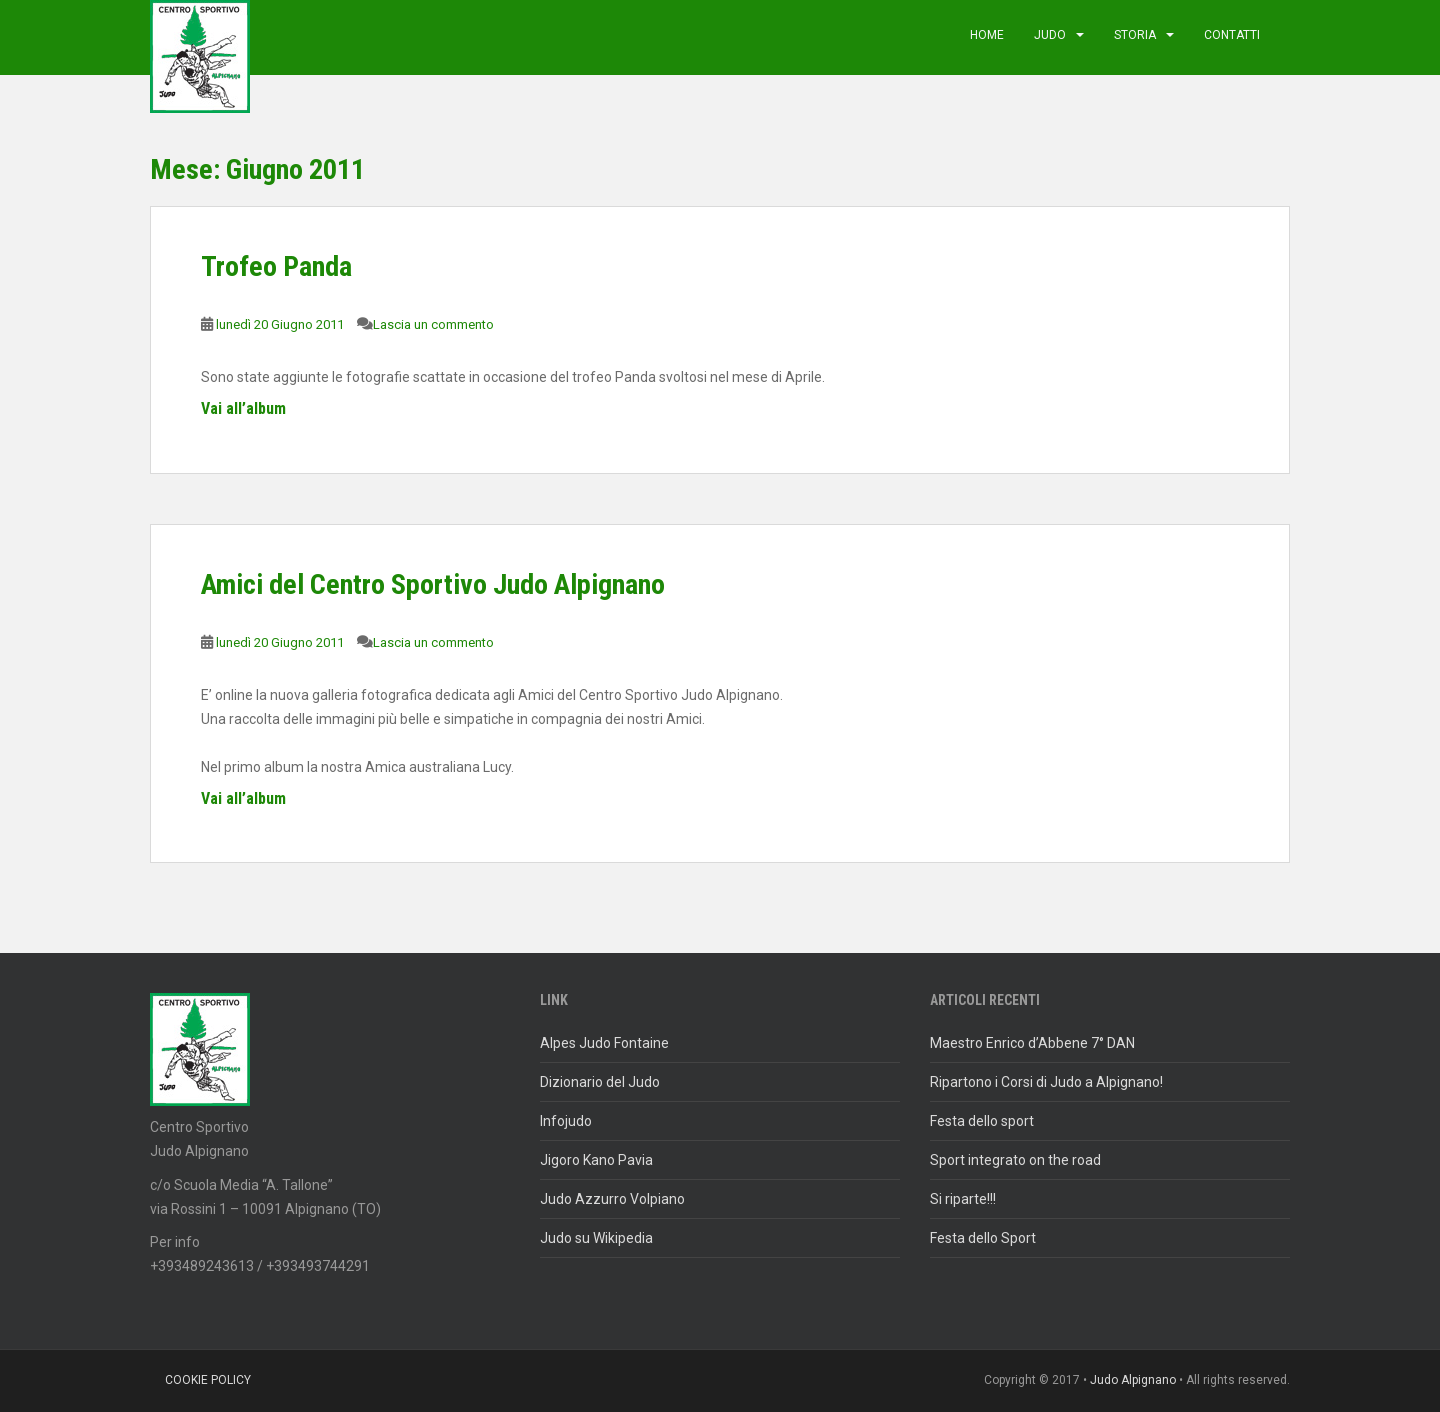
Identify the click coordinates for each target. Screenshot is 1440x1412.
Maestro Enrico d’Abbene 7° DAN (1032, 1043)
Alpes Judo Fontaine (604, 1043)
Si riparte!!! (963, 1199)
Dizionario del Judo (600, 1082)
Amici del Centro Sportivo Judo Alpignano (433, 584)
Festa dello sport (982, 1121)
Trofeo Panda (276, 266)
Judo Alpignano (1133, 1380)
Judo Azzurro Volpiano (612, 1199)
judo (1050, 35)
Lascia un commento (433, 324)
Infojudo (566, 1121)
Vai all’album (243, 408)
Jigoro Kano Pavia (596, 1160)
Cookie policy (208, 1380)
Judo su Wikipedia (596, 1238)
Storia (1135, 35)
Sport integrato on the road (1015, 1160)
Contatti (1232, 35)
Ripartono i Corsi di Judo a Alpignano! (1046, 1082)
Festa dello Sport (983, 1238)
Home (987, 35)
